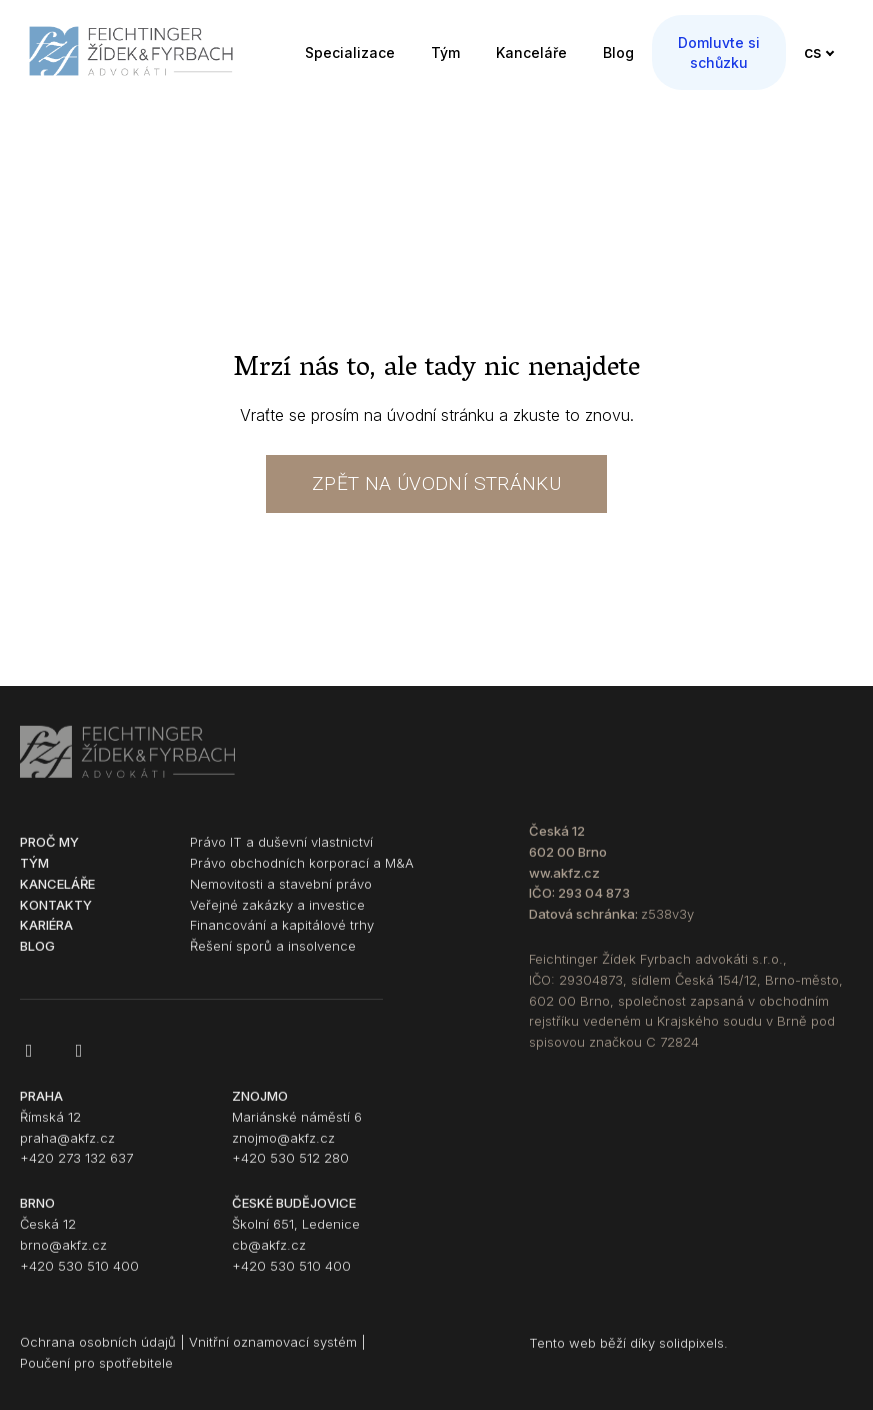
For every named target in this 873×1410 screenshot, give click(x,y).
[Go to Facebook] (29, 1062)
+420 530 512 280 (290, 1170)
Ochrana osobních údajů (98, 1354)
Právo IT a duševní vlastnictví (281, 854)
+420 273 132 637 (76, 1170)
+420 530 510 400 (79, 1277)
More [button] (748, 45)
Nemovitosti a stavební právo (281, 895)
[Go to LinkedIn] (79, 1062)
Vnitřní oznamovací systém (273, 1354)
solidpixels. (693, 1355)
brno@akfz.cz (63, 1256)
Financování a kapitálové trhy (282, 937)
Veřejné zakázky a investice (277, 916)
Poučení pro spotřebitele (96, 1375)
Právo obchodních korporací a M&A (302, 874)
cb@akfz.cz (269, 1256)
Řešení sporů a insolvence (273, 958)
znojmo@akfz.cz (283, 1149)
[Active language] (824, 46)
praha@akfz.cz (67, 1149)
